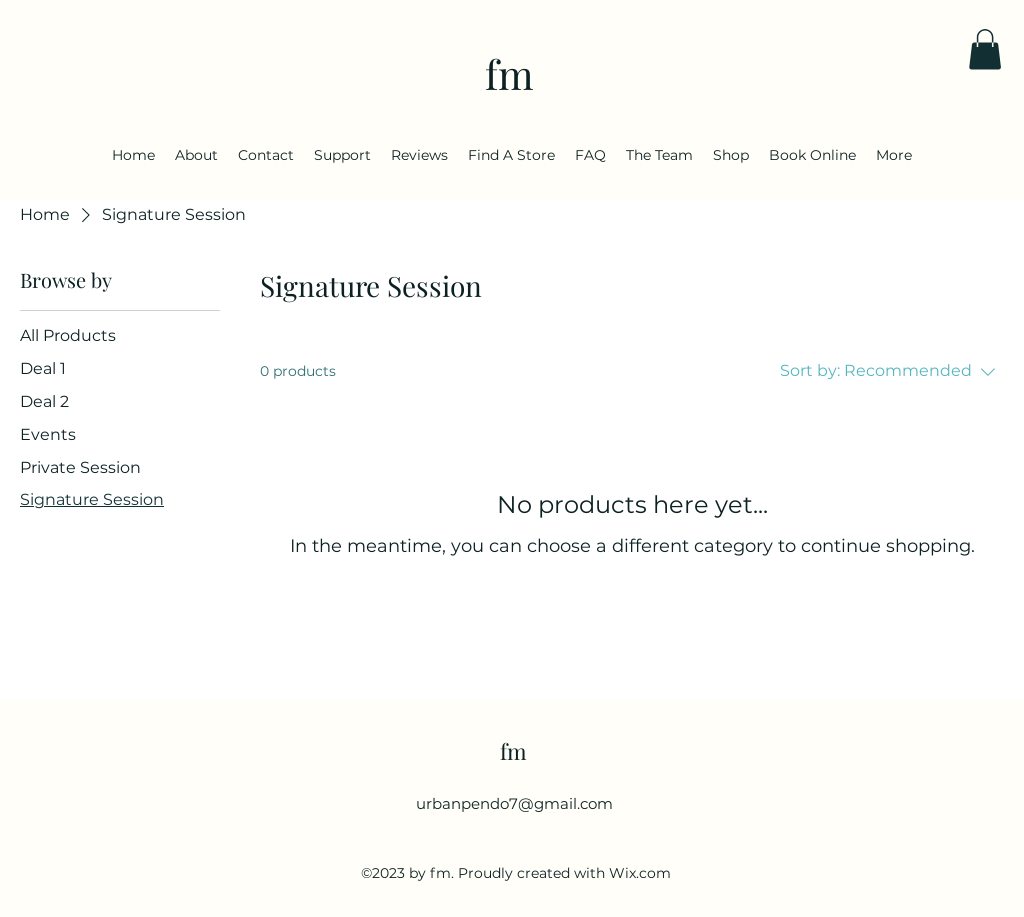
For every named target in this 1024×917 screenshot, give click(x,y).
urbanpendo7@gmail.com (514, 803)
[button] (985, 49)
